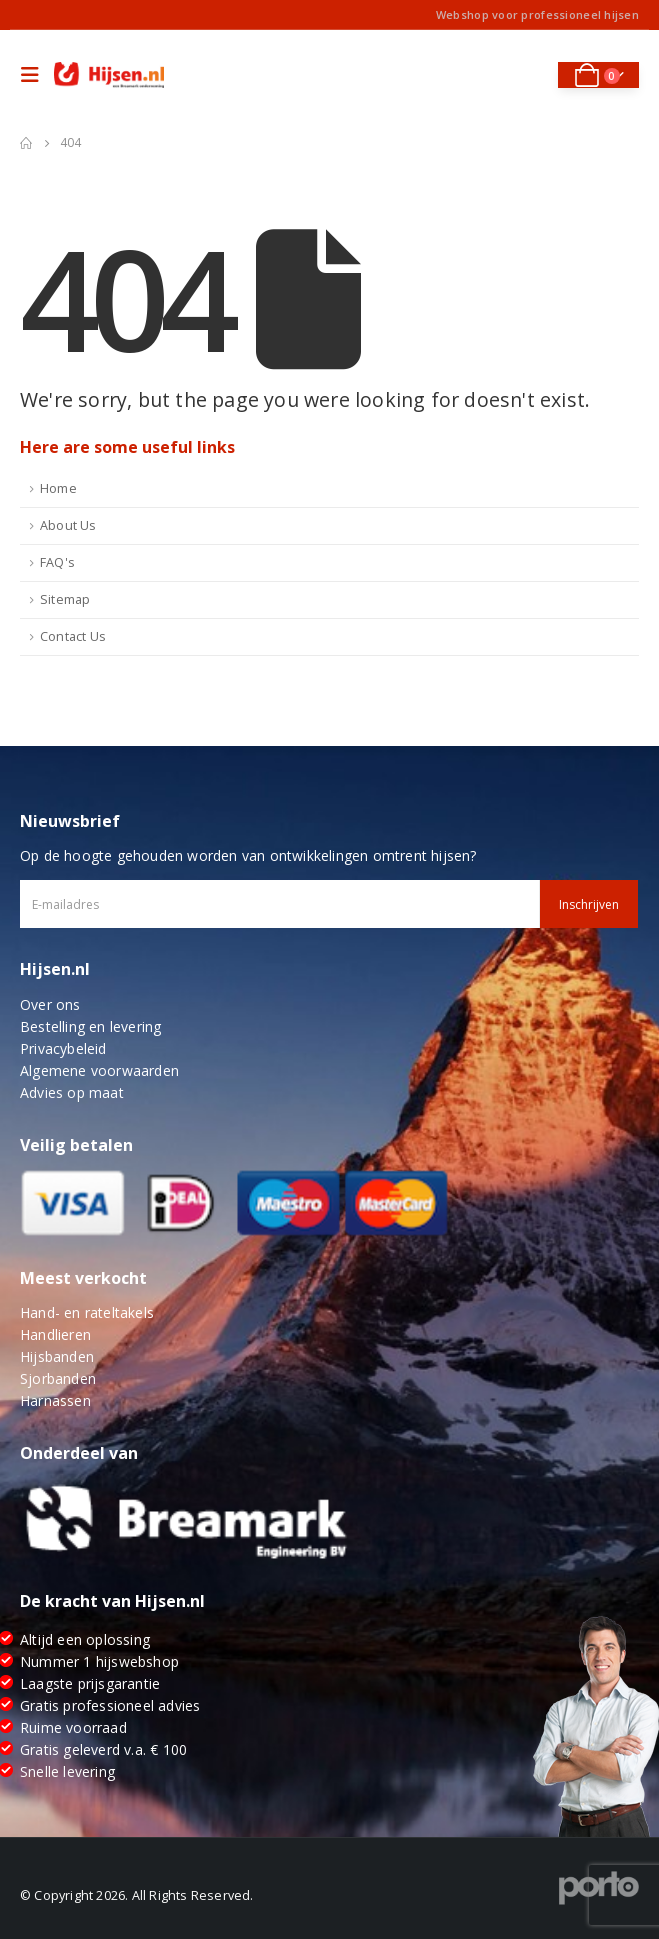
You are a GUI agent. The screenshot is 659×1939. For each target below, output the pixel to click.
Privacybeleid (63, 1048)
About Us (68, 525)
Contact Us (73, 636)
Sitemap (65, 599)
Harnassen (55, 1400)
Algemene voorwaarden (99, 1070)
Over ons (50, 1004)
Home (58, 488)
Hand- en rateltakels (87, 1312)
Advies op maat (72, 1092)
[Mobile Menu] (35, 75)
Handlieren (55, 1334)
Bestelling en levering (90, 1026)
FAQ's (57, 562)
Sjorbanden (58, 1378)
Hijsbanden (57, 1356)
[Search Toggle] (528, 75)
